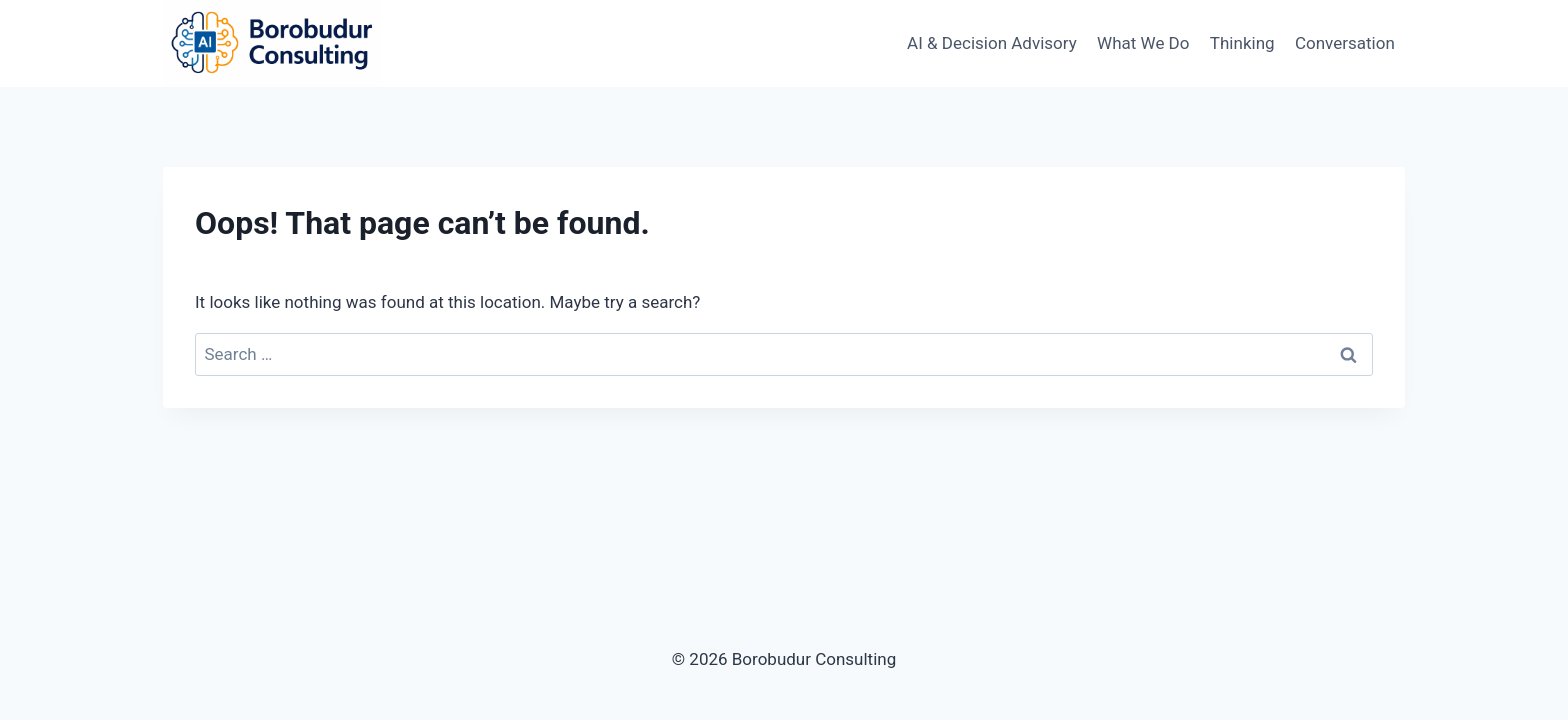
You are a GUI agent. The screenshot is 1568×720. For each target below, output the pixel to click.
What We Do (1143, 43)
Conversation (1345, 43)
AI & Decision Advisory (992, 43)
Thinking (1242, 43)
